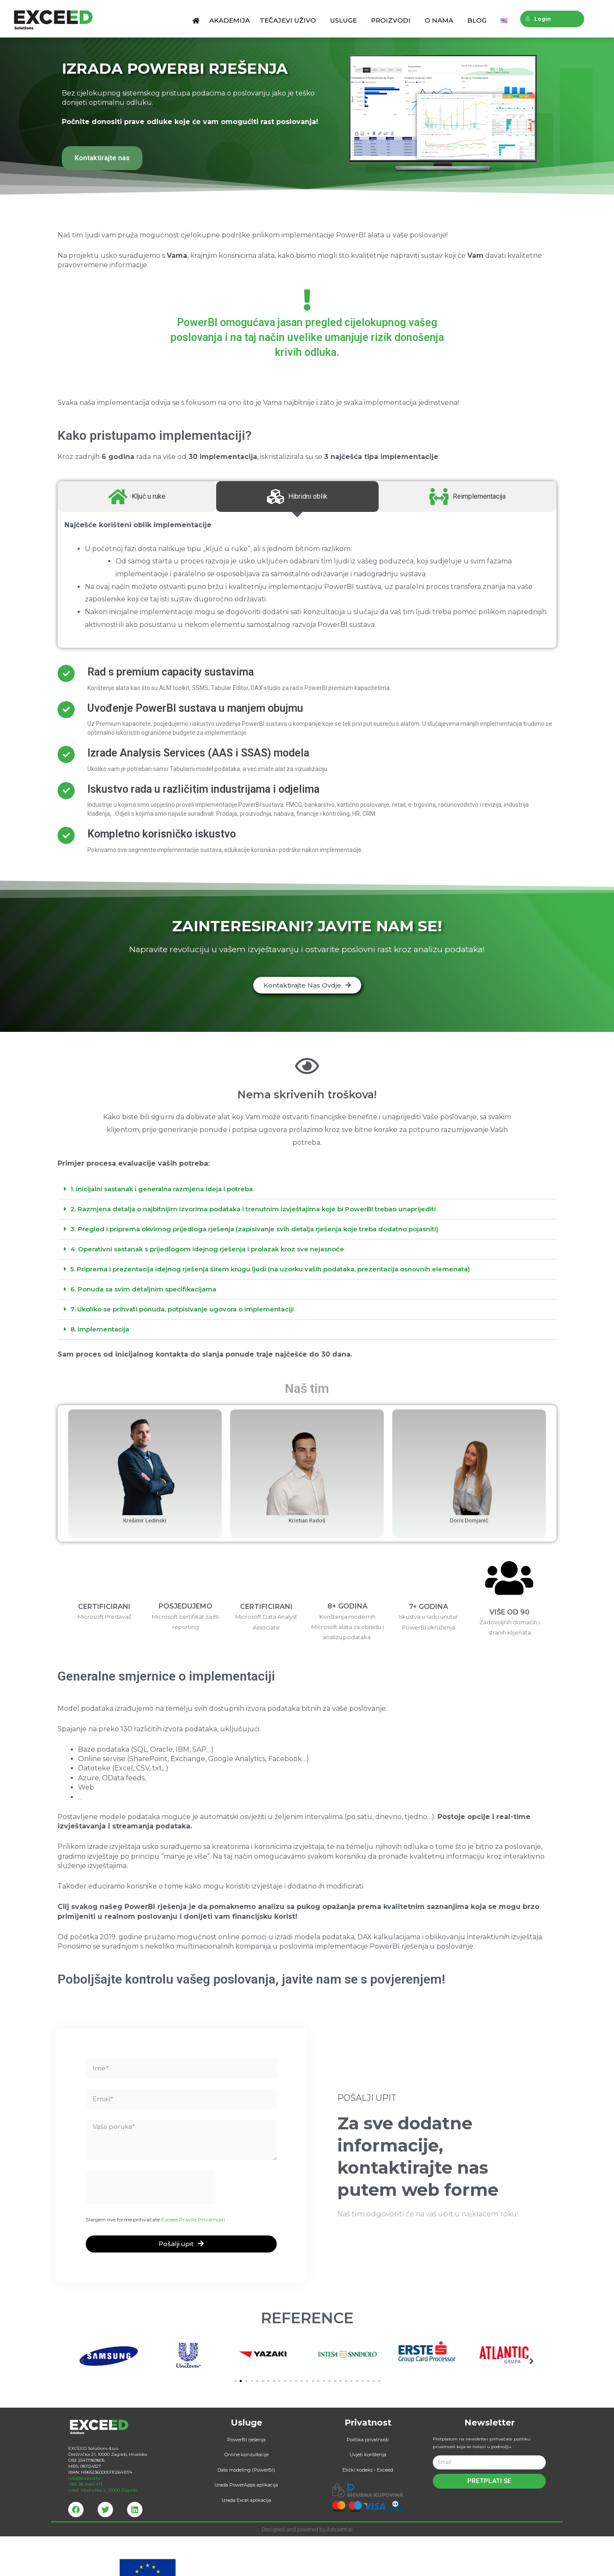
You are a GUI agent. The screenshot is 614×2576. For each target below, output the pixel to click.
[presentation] (150, 2175)
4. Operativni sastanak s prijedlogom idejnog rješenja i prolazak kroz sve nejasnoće (207, 1249)
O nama (441, 20)
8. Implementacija (99, 1329)
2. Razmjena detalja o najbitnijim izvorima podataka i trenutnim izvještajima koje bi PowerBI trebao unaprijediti (253, 1209)
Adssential (340, 2548)
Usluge (345, 20)
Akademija (229, 20)
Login (538, 19)
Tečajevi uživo (290, 20)
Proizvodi (393, 20)
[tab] (307, 1189)
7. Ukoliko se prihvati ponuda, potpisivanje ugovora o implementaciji (182, 1309)
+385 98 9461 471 (85, 2503)
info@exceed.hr (84, 2497)
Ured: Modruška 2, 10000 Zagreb (102, 2509)
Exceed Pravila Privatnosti (193, 2206)
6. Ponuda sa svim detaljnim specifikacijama (143, 1289)
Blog (479, 20)
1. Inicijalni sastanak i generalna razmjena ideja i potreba (161, 1189)
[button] (307, 985)
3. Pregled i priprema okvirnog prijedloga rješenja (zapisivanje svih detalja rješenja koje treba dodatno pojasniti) (254, 1229)
